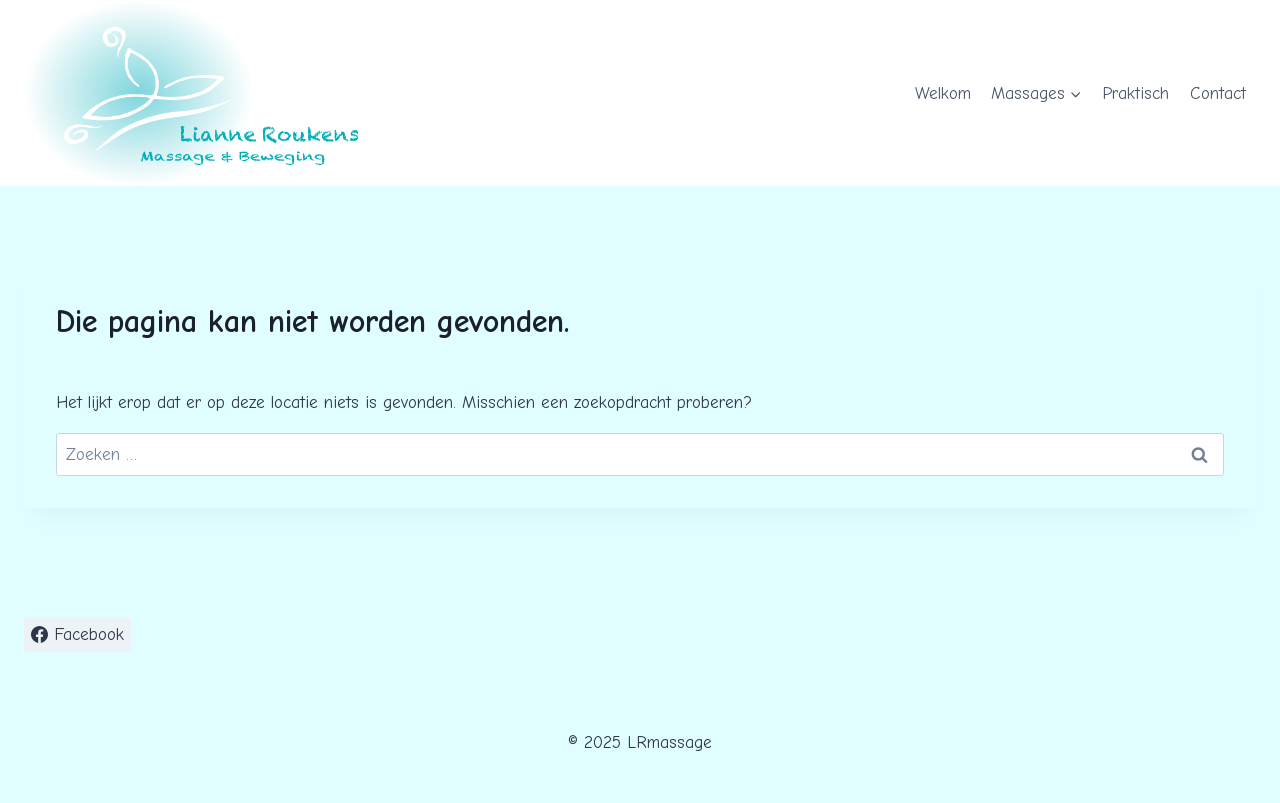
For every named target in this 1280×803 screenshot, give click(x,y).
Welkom (943, 93)
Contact (1218, 93)
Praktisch (1135, 93)
